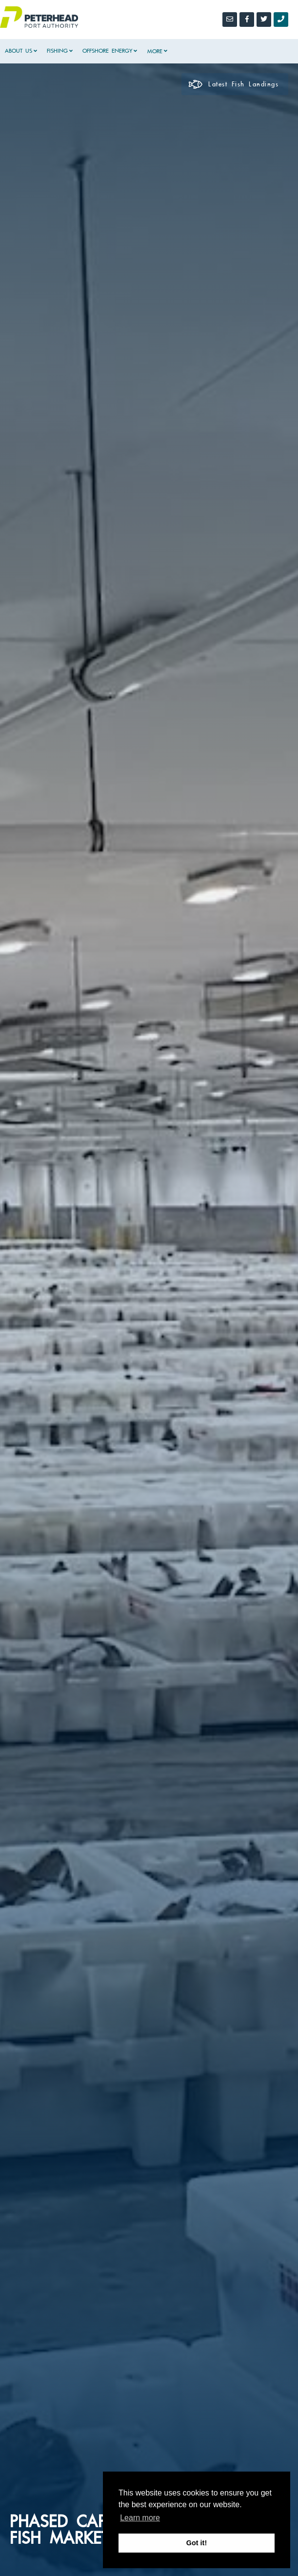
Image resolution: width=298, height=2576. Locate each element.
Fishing (57, 50)
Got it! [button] (196, 2543)
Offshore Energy (107, 50)
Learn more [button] (140, 2518)
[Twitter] (264, 19)
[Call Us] (281, 19)
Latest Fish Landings (233, 84)
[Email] (229, 19)
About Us (18, 50)
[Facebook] (246, 19)
